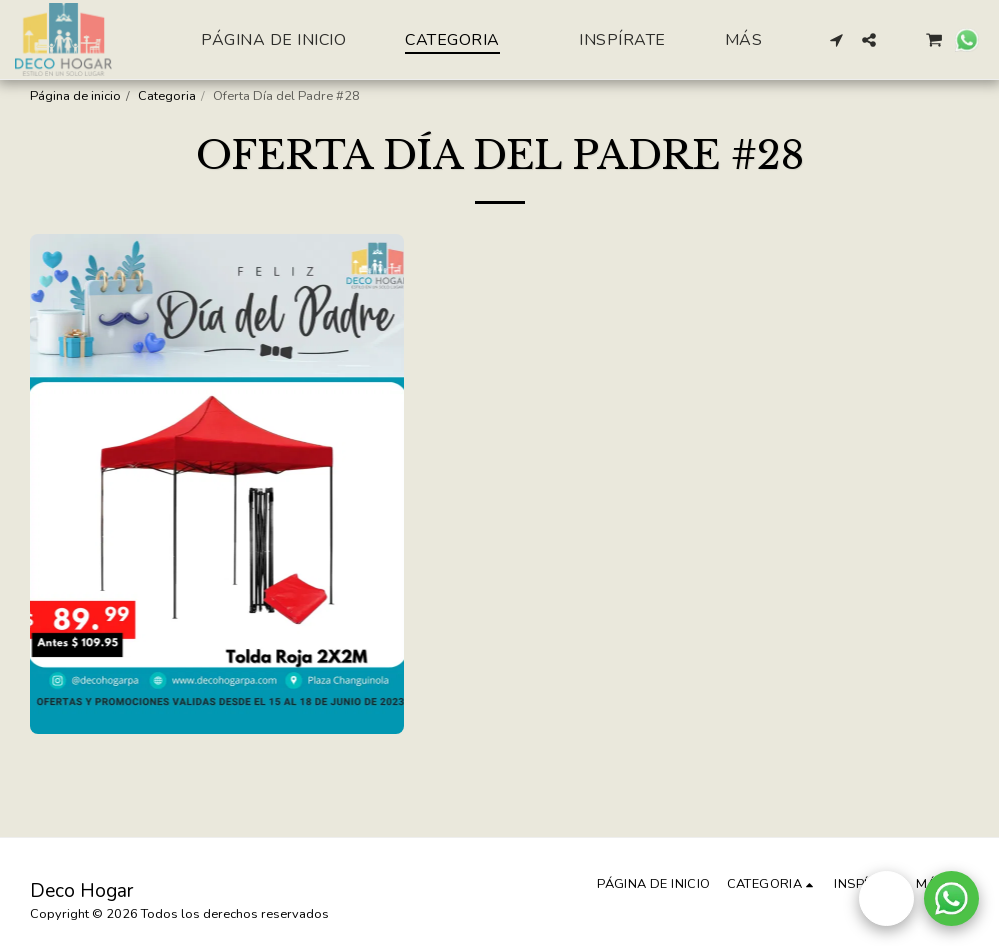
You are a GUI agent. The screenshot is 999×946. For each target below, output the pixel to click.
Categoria (167, 96)
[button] (837, 40)
